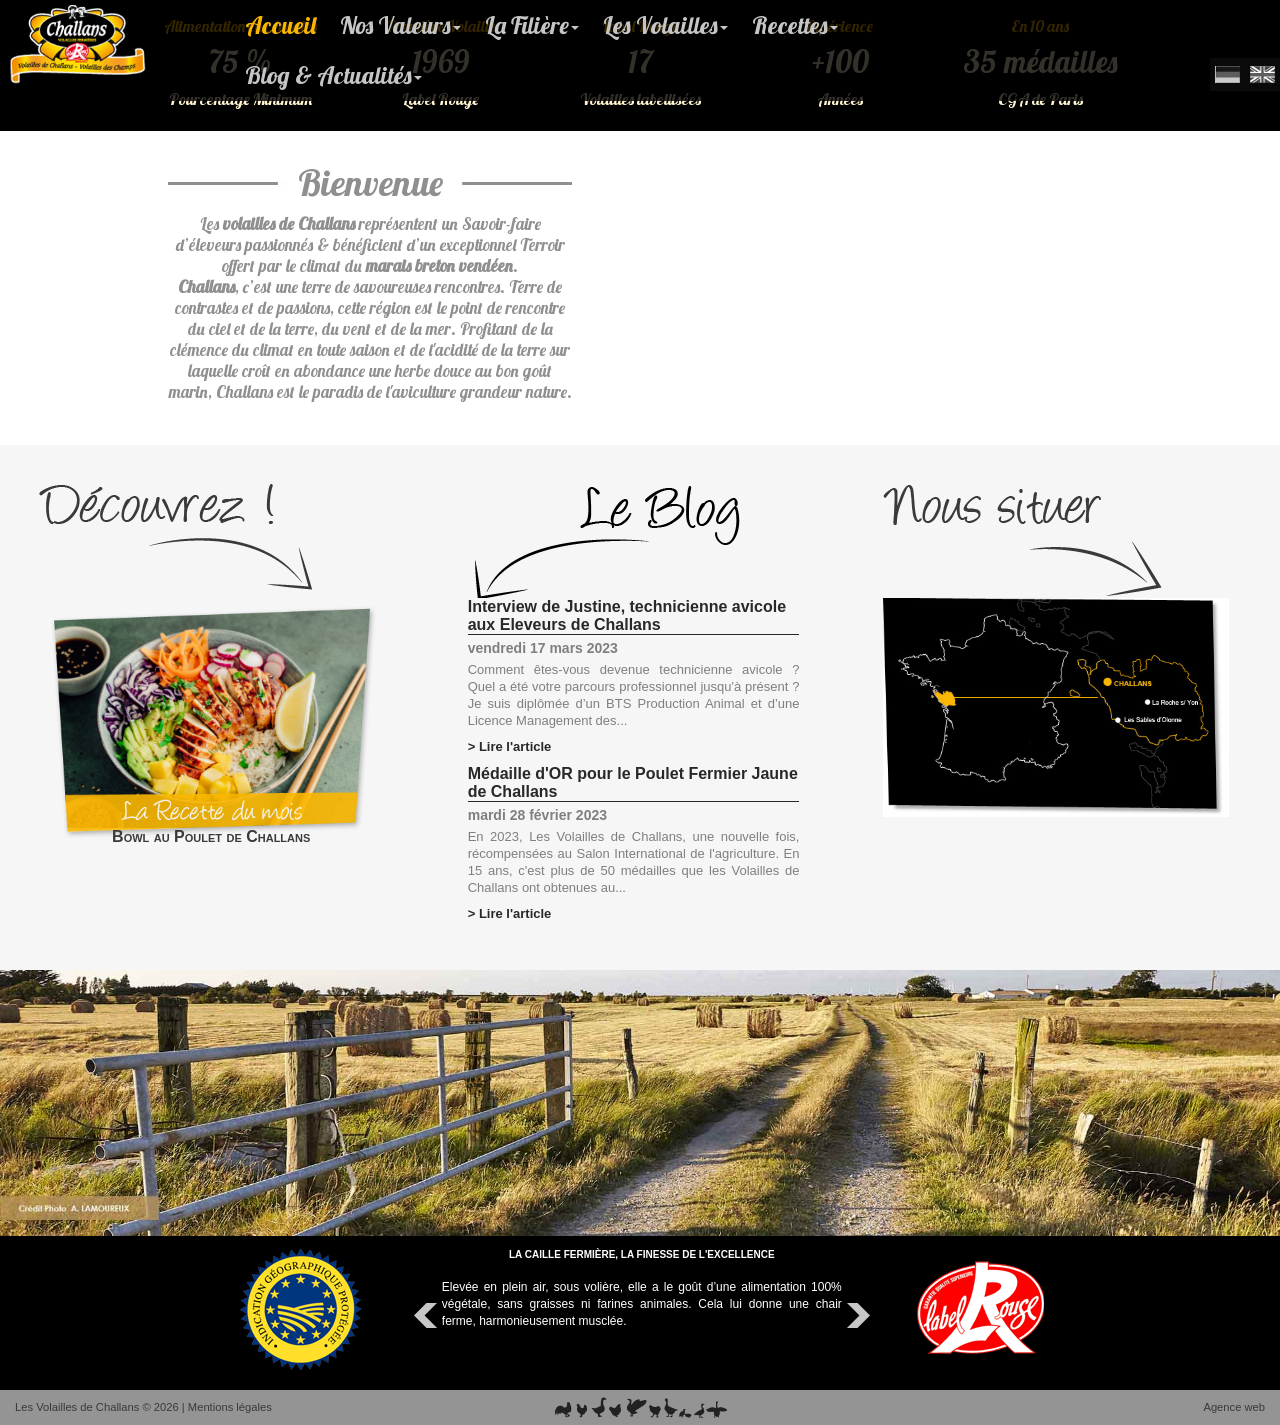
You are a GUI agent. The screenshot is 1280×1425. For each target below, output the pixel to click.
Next (856, 1316)
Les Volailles (665, 25)
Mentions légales (230, 1407)
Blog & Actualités (333, 75)
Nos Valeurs (400, 25)
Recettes (795, 25)
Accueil (280, 25)
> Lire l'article (510, 746)
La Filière (532, 25)
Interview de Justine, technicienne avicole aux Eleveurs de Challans (627, 615)
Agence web (1234, 1407)
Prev (428, 1316)
